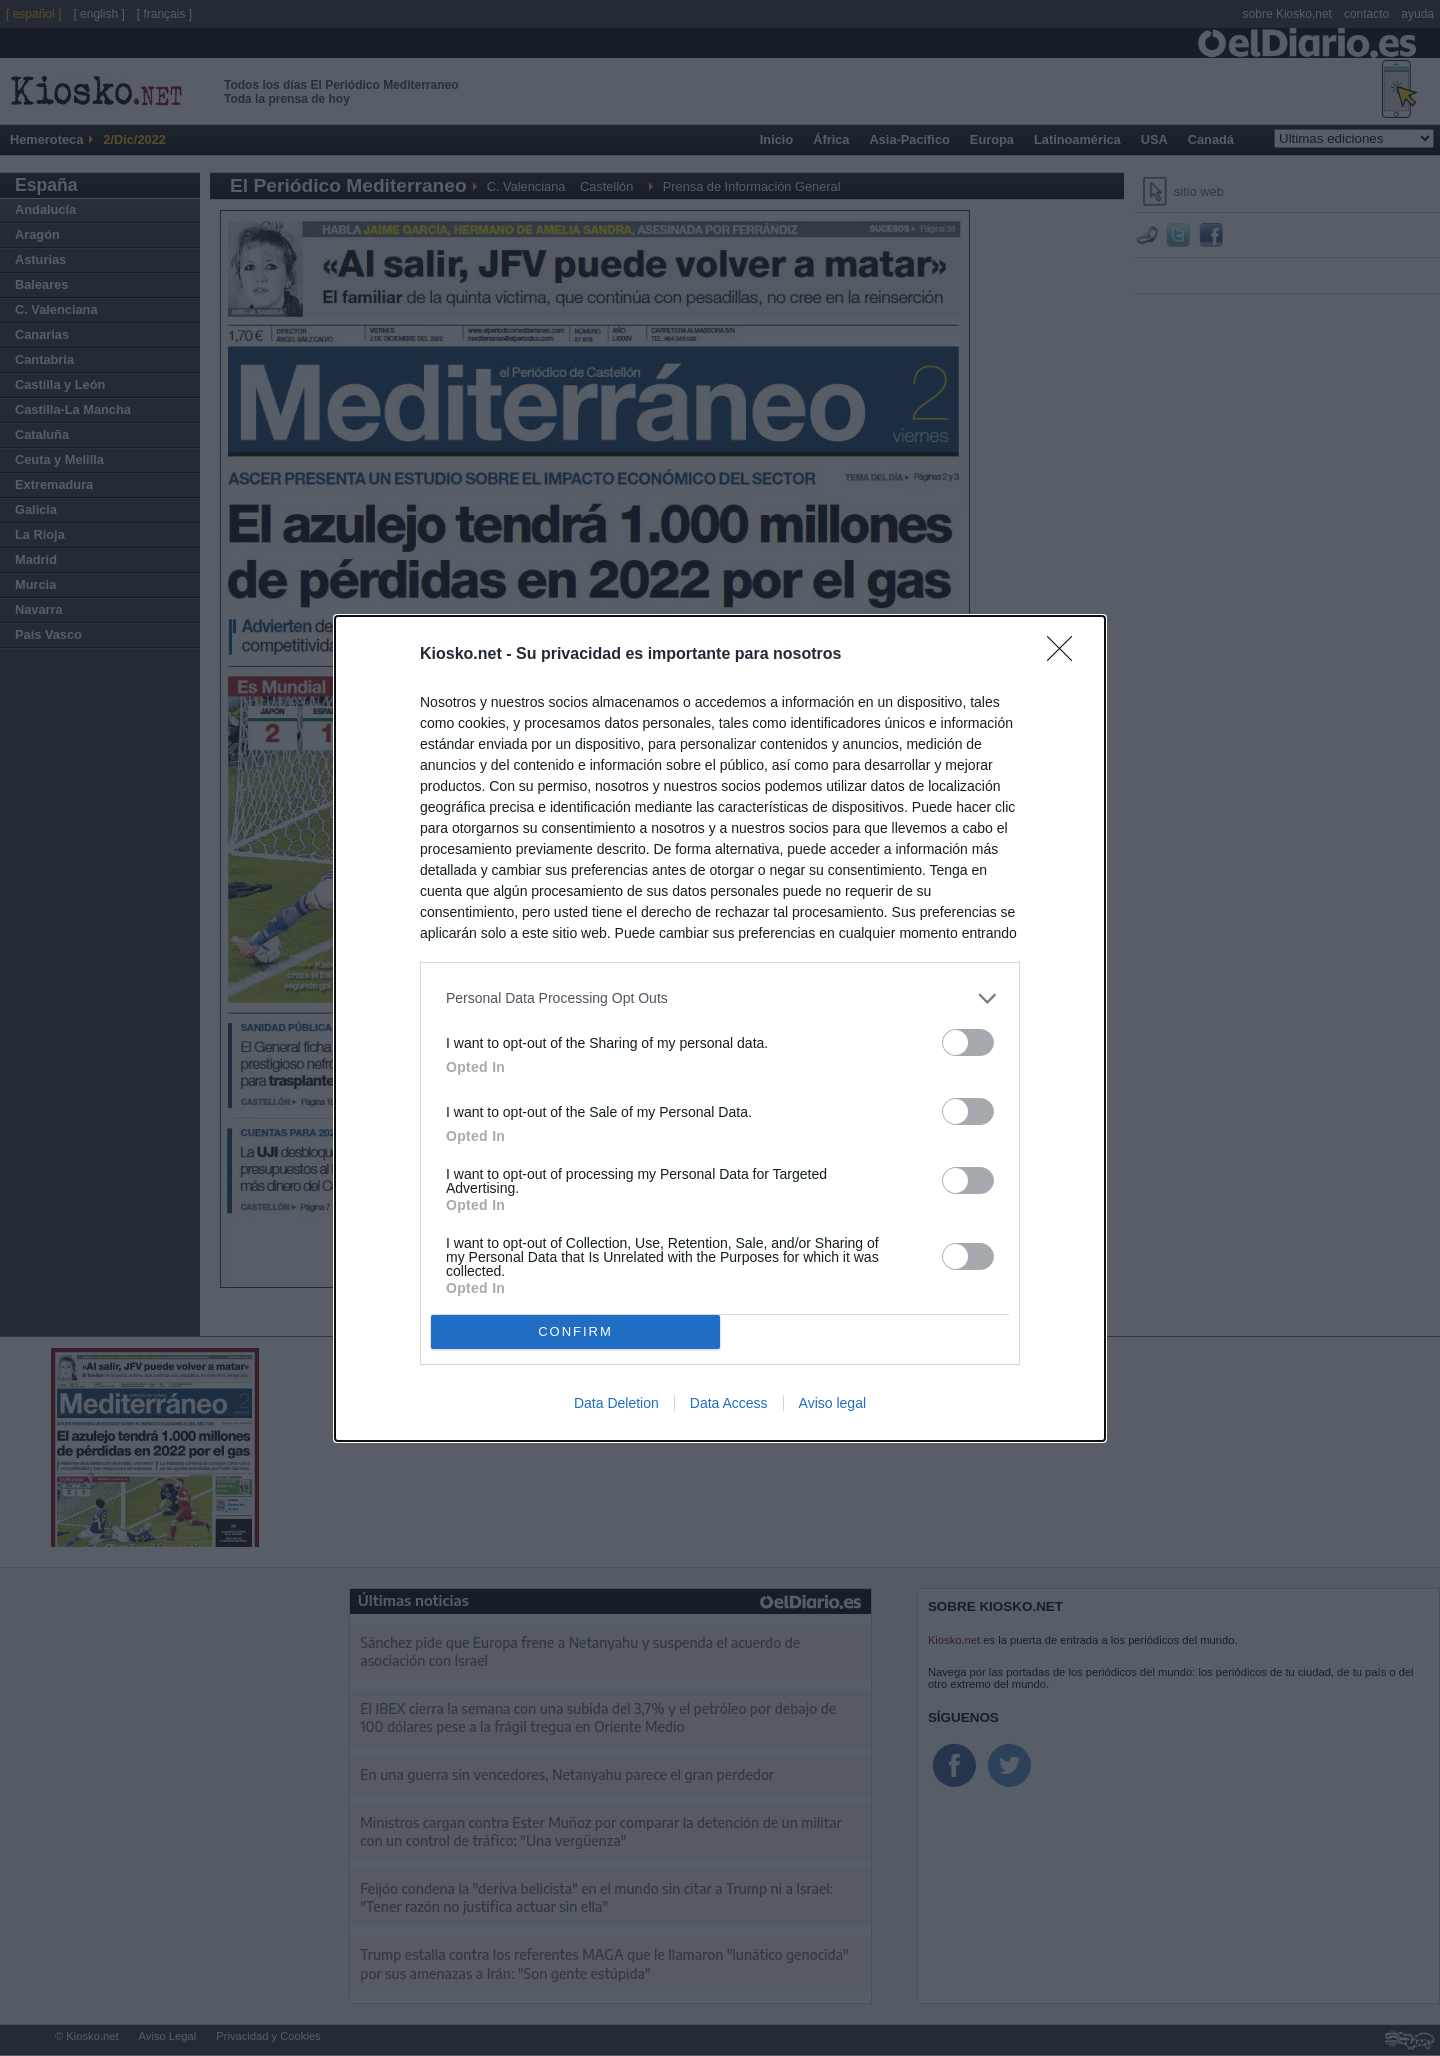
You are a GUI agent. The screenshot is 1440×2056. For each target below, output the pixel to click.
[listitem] (720, 998)
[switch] (968, 1042)
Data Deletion (616, 1403)
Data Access (729, 1403)
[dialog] (720, 1028)
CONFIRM (575, 1331)
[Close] (1066, 655)
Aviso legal (832, 1403)
